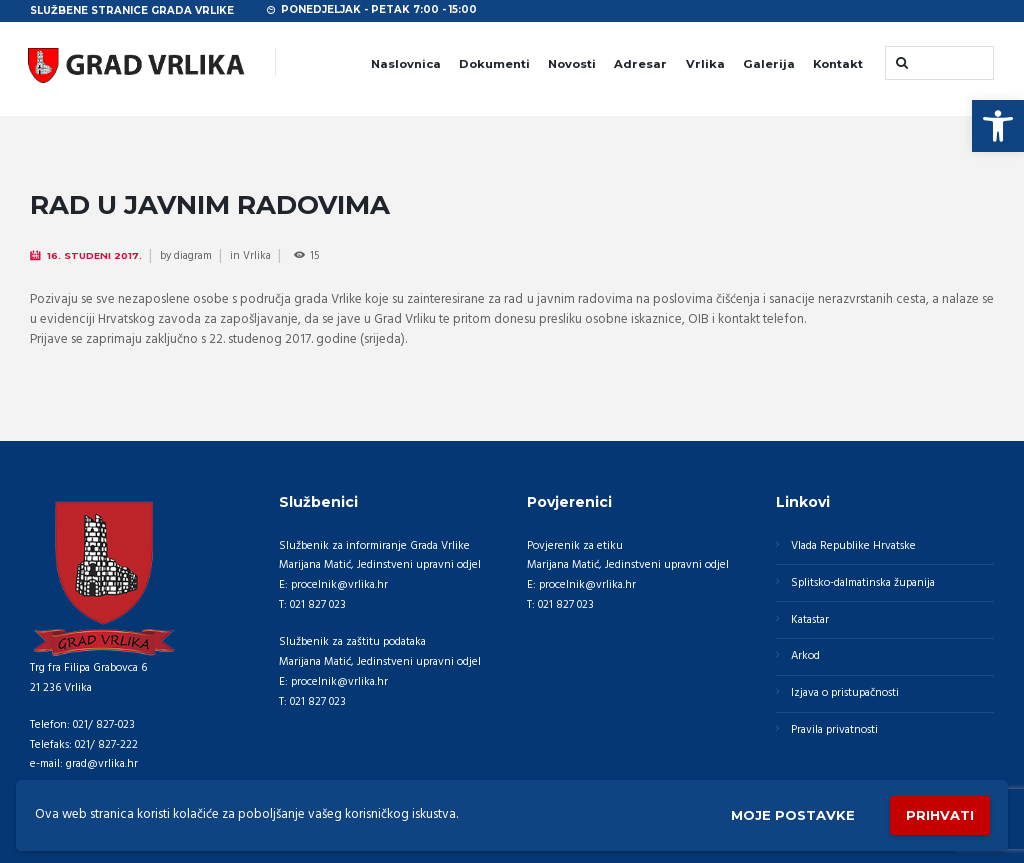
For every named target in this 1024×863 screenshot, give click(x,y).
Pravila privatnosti (834, 730)
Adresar (640, 64)
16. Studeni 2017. (94, 255)
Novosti (572, 64)
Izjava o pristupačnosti (845, 693)
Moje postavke (793, 815)
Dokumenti (494, 64)
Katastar (810, 620)
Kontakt (838, 64)
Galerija (769, 64)
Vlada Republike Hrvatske (853, 546)
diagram (193, 256)
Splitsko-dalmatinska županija (863, 583)
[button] (998, 126)
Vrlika (705, 64)
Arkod (805, 656)
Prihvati (940, 815)
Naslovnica (406, 64)
